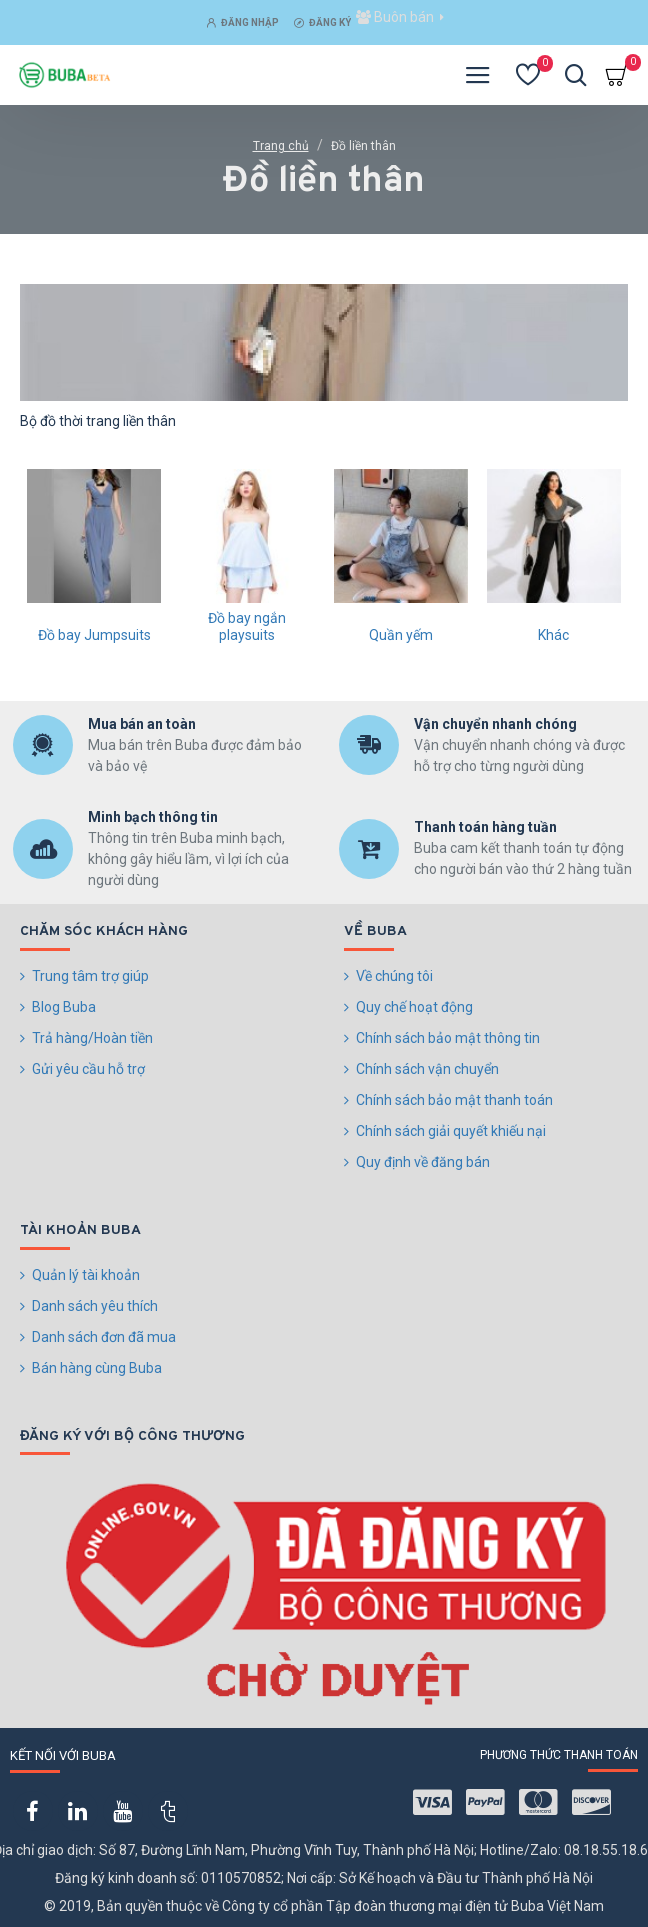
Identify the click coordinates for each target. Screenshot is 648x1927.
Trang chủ (281, 146)
